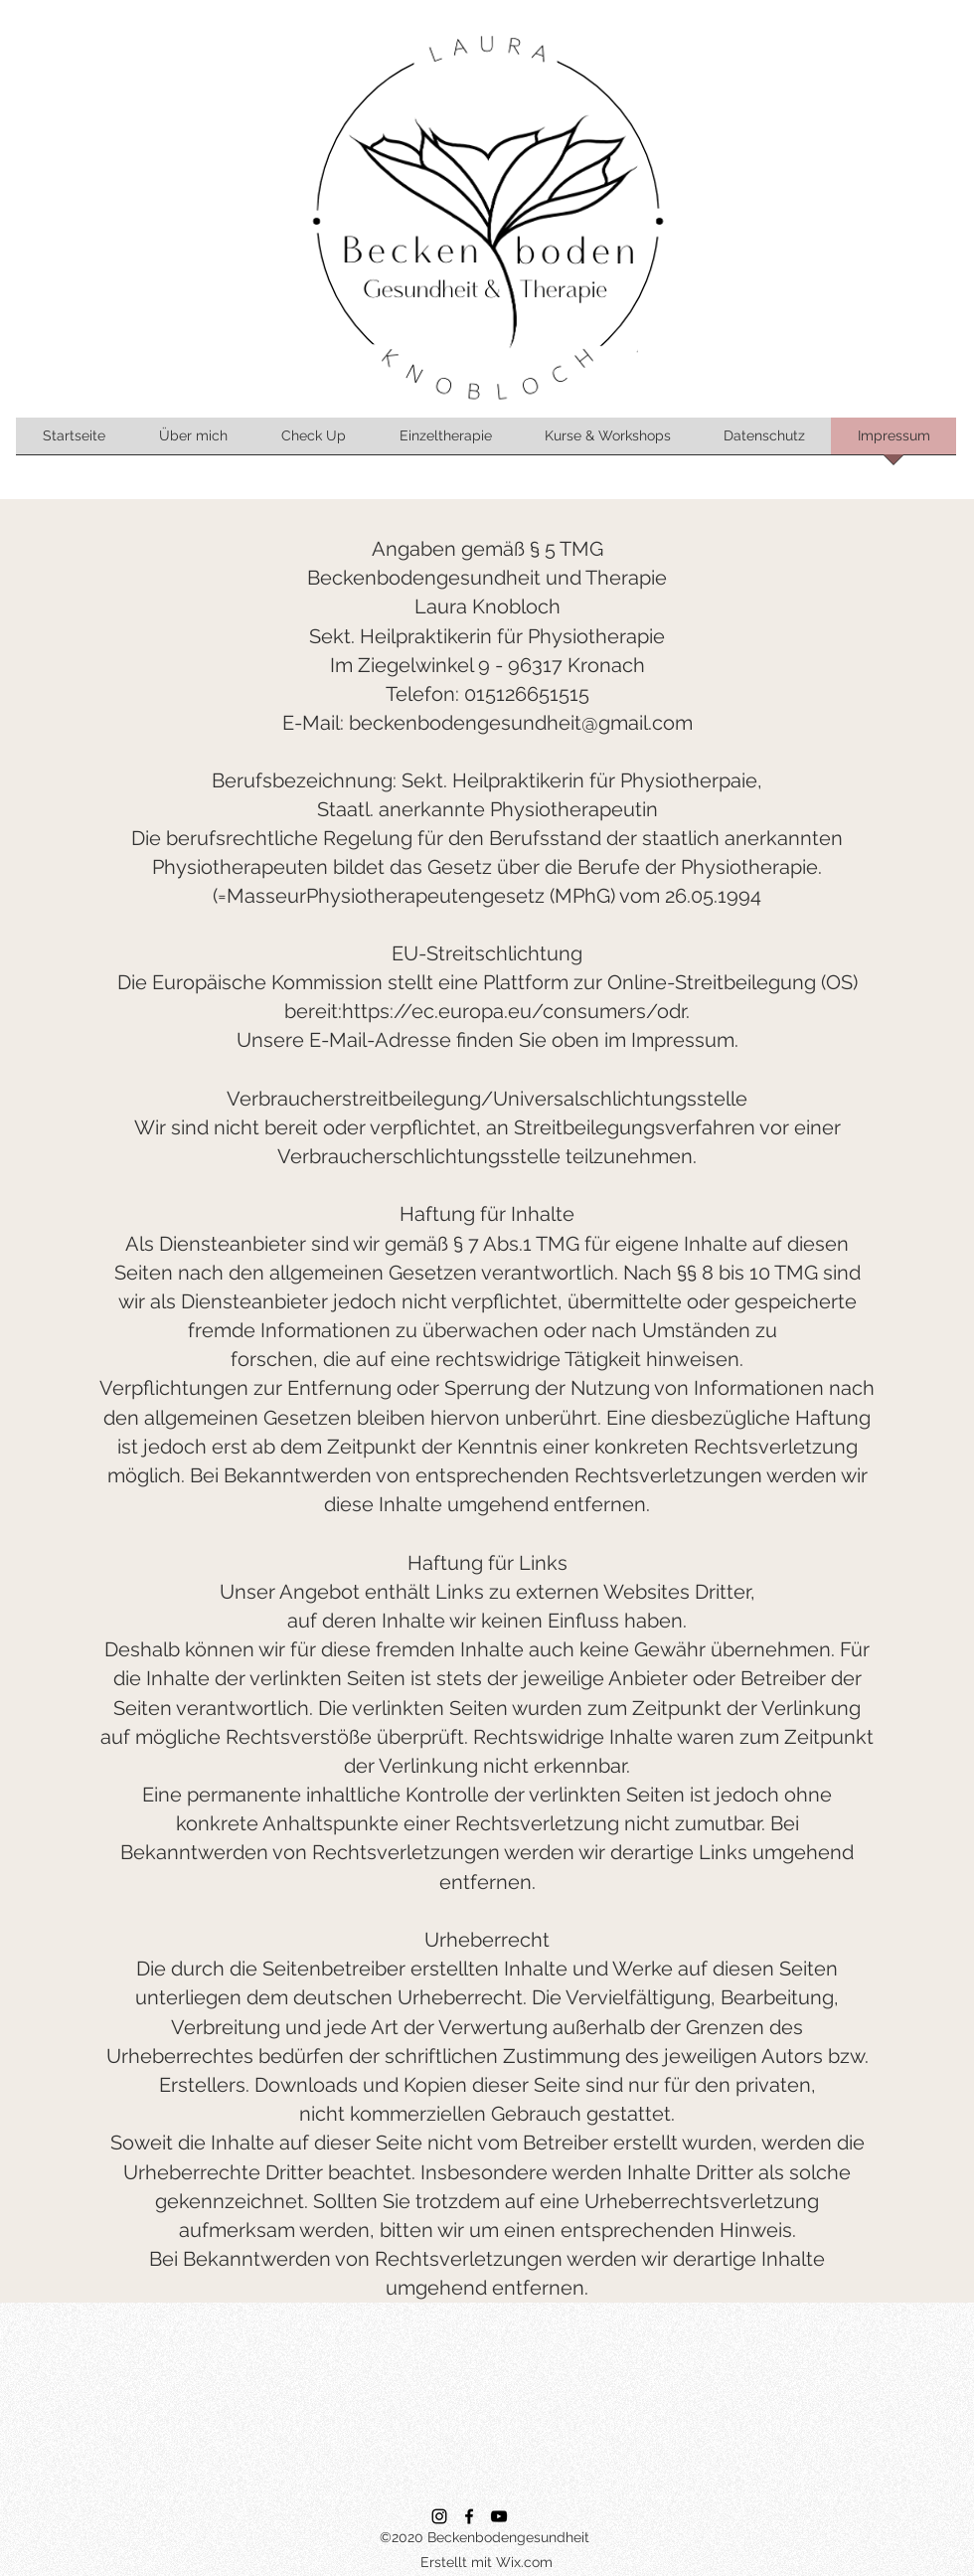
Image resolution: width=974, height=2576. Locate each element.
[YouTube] (499, 2516)
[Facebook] (469, 2516)
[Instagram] (439, 2516)
